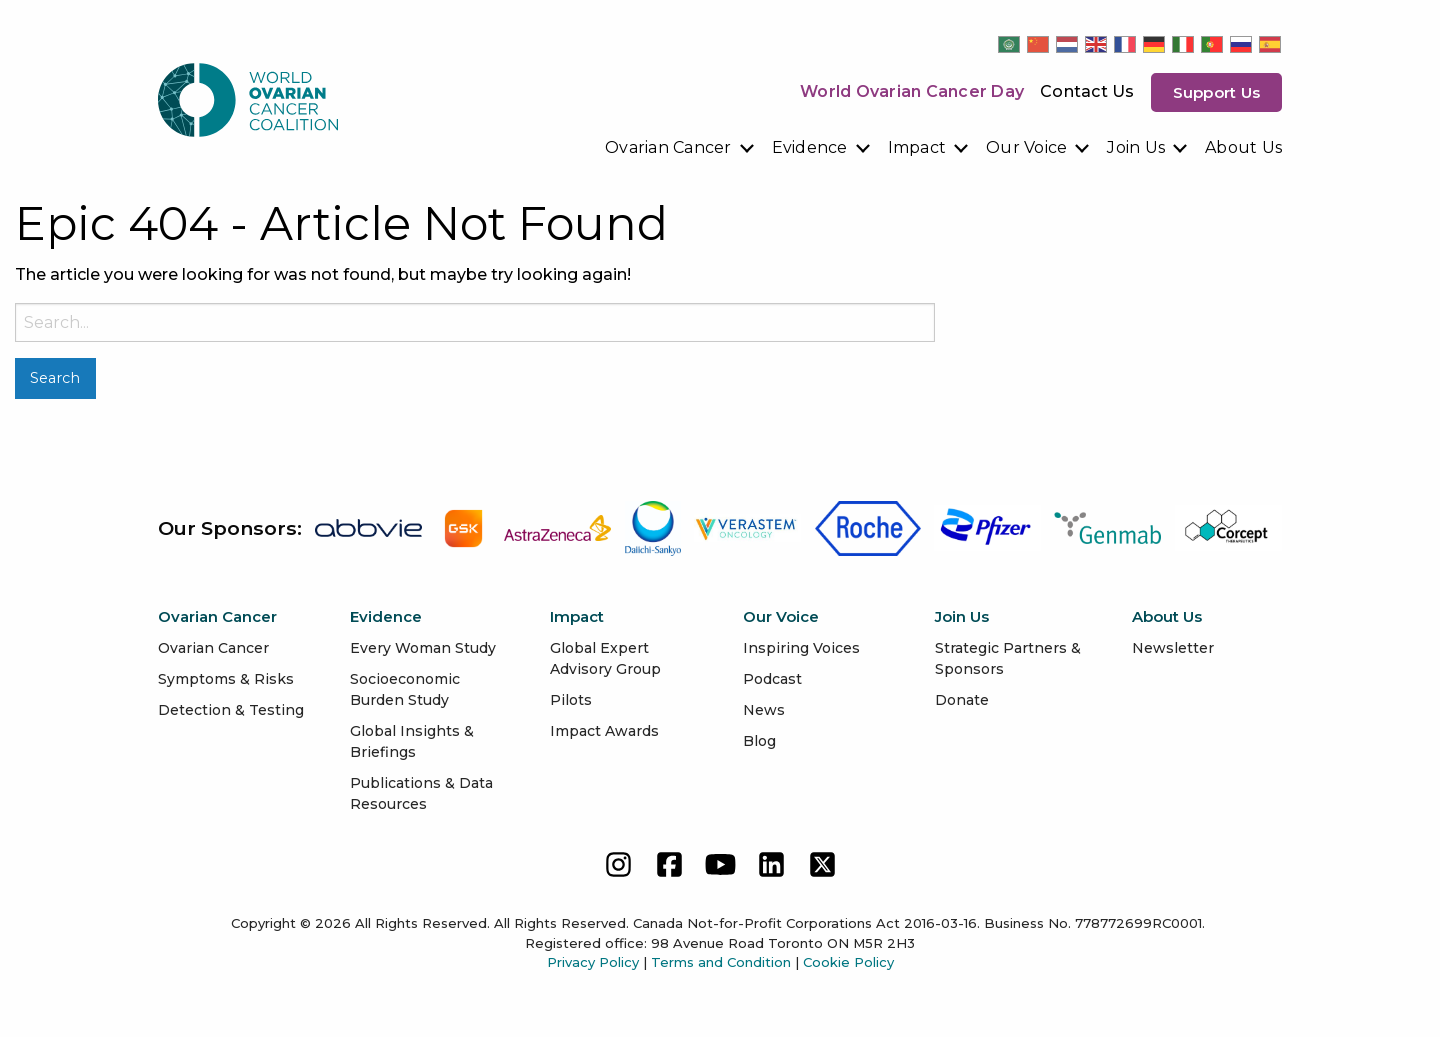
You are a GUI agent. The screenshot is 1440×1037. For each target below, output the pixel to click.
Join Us (1136, 147)
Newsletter (1173, 648)
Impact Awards (604, 731)
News (764, 710)
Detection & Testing (231, 710)
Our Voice (1026, 147)
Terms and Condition (721, 962)
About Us (1243, 147)
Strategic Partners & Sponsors (1008, 658)
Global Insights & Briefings (412, 741)
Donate (962, 700)
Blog (759, 741)
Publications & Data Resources (421, 793)
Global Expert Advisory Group (605, 658)
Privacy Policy (593, 962)
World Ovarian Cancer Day (912, 91)
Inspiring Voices (801, 648)
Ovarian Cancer (668, 147)
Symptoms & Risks (226, 679)
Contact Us (1087, 91)
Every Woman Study (423, 648)
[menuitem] (680, 148)
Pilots (571, 700)
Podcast (772, 679)
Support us (1217, 92)
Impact (917, 147)
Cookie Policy (848, 962)
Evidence (810, 147)
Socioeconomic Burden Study (405, 689)
